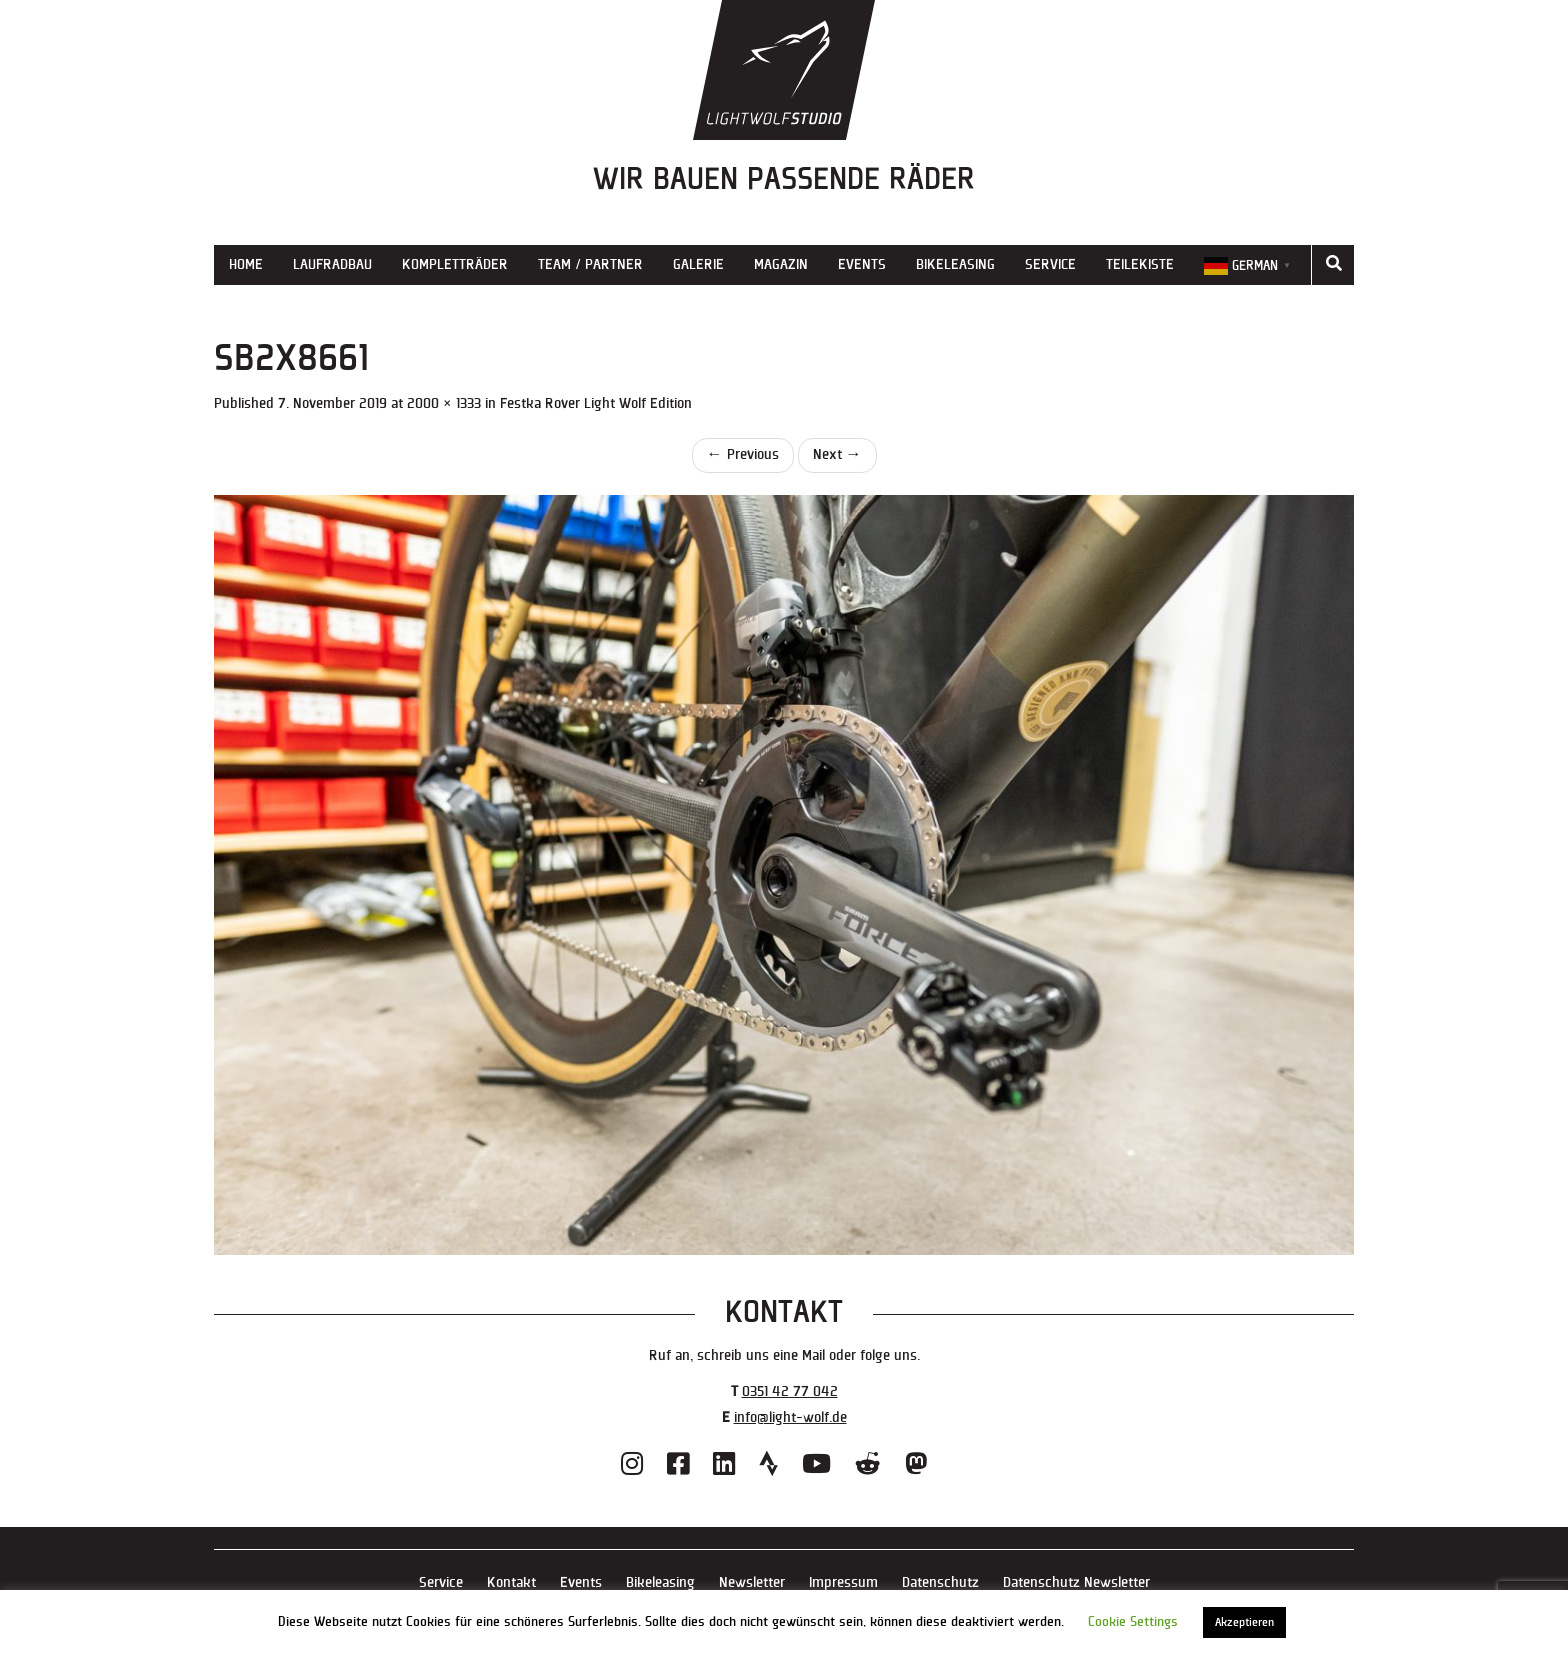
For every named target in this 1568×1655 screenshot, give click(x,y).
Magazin (781, 264)
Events (862, 264)
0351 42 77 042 (790, 1391)
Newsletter (752, 1582)
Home (246, 264)
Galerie (698, 264)
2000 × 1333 (444, 403)
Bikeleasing (955, 264)
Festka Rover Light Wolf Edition (596, 403)
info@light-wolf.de (790, 1417)
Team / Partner (590, 264)
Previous (743, 454)
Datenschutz (940, 1582)
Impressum (843, 1582)
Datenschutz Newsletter (1076, 1582)
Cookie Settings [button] (1133, 1622)
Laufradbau (332, 264)
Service (1050, 264)
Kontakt (511, 1582)
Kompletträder (455, 264)
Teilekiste (1140, 264)
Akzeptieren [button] (1244, 1622)
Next (837, 454)
